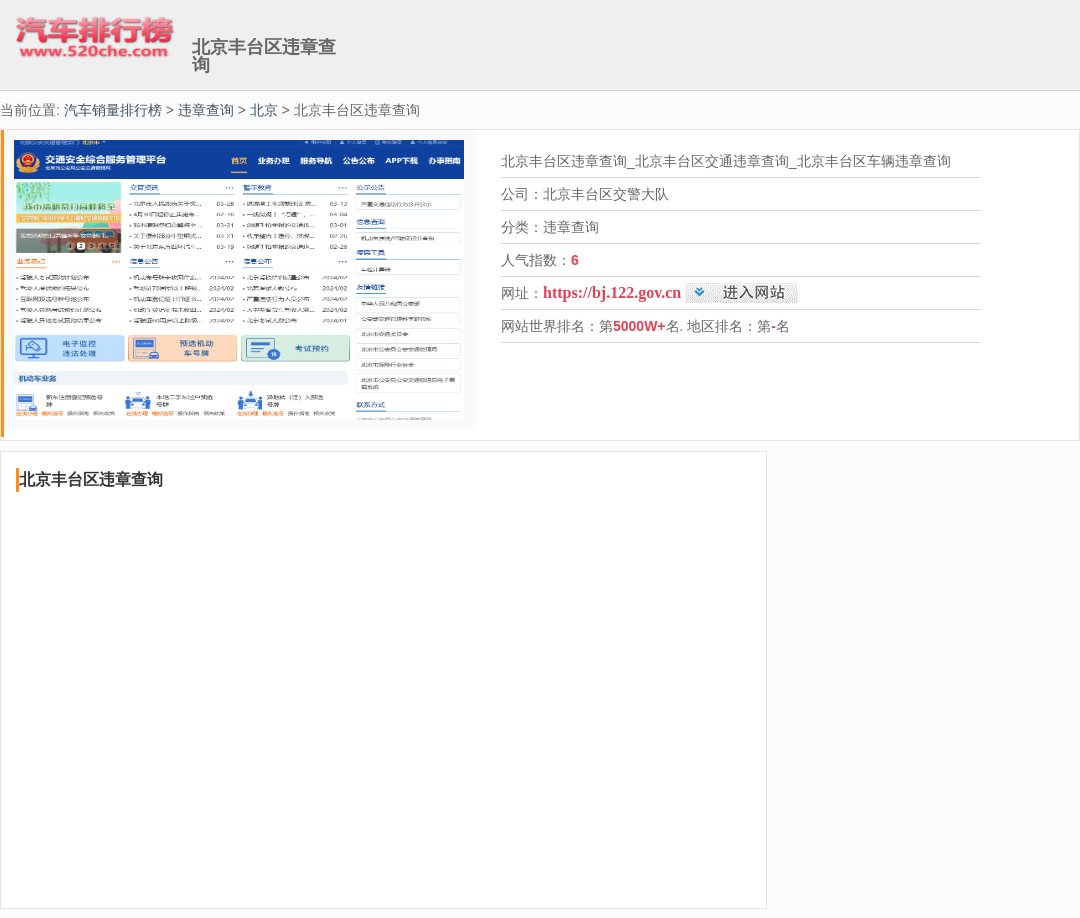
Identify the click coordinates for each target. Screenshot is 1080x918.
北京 (264, 110)
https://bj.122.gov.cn (612, 292)
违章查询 (206, 110)
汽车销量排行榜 (113, 110)
